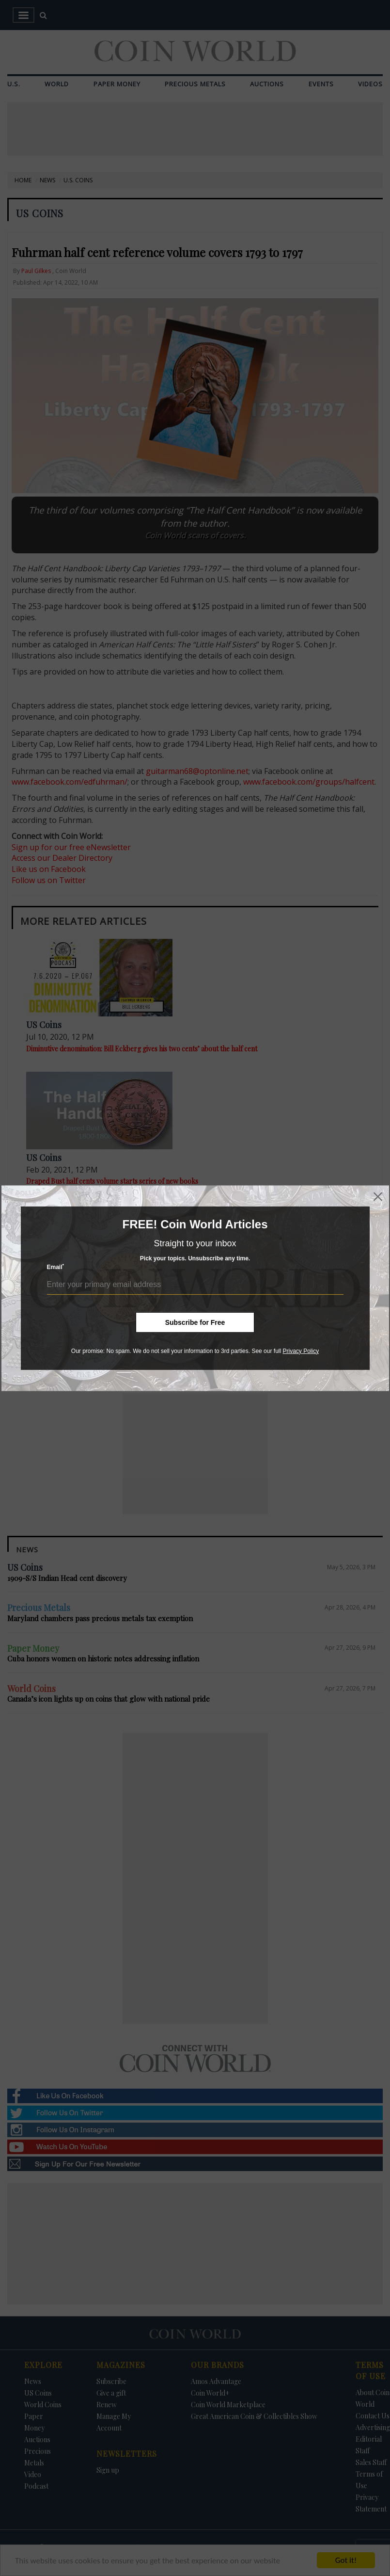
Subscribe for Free (195, 1322)
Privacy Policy (300, 1350)
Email (55, 1267)
